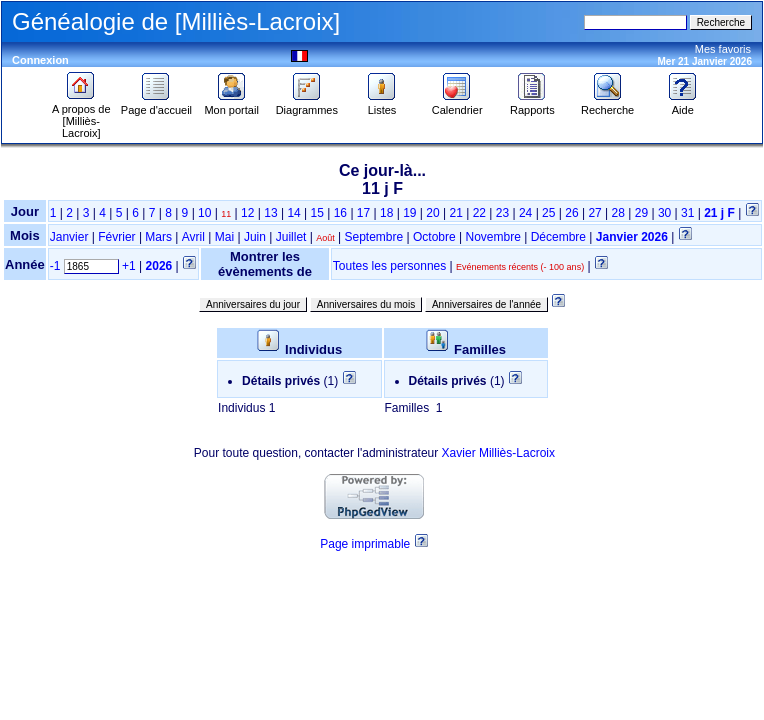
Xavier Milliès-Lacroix (498, 453)
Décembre (558, 237)
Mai (224, 237)
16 (340, 213)
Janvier (69, 237)
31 (687, 213)
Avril (193, 237)
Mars (158, 237)
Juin (255, 237)
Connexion (40, 60)
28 (618, 213)
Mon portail (231, 105)
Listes (382, 105)
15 (317, 213)
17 (363, 213)
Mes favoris (723, 49)
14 (293, 213)
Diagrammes (307, 105)
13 (270, 213)
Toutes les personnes (389, 266)
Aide (683, 105)
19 (409, 213)
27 (594, 213)
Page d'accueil (156, 105)
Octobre (434, 237)
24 (525, 213)
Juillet (291, 237)
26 (571, 213)
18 (386, 213)
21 (455, 213)
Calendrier (457, 105)
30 (664, 213)
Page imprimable (365, 544)
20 (432, 213)
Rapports (532, 105)
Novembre (492, 237)
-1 (55, 266)
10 (204, 213)
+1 (129, 266)
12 (247, 213)
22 (479, 213)
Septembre (374, 237)
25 (548, 213)
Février (116, 237)
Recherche (607, 105)
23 (502, 213)
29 (641, 213)
